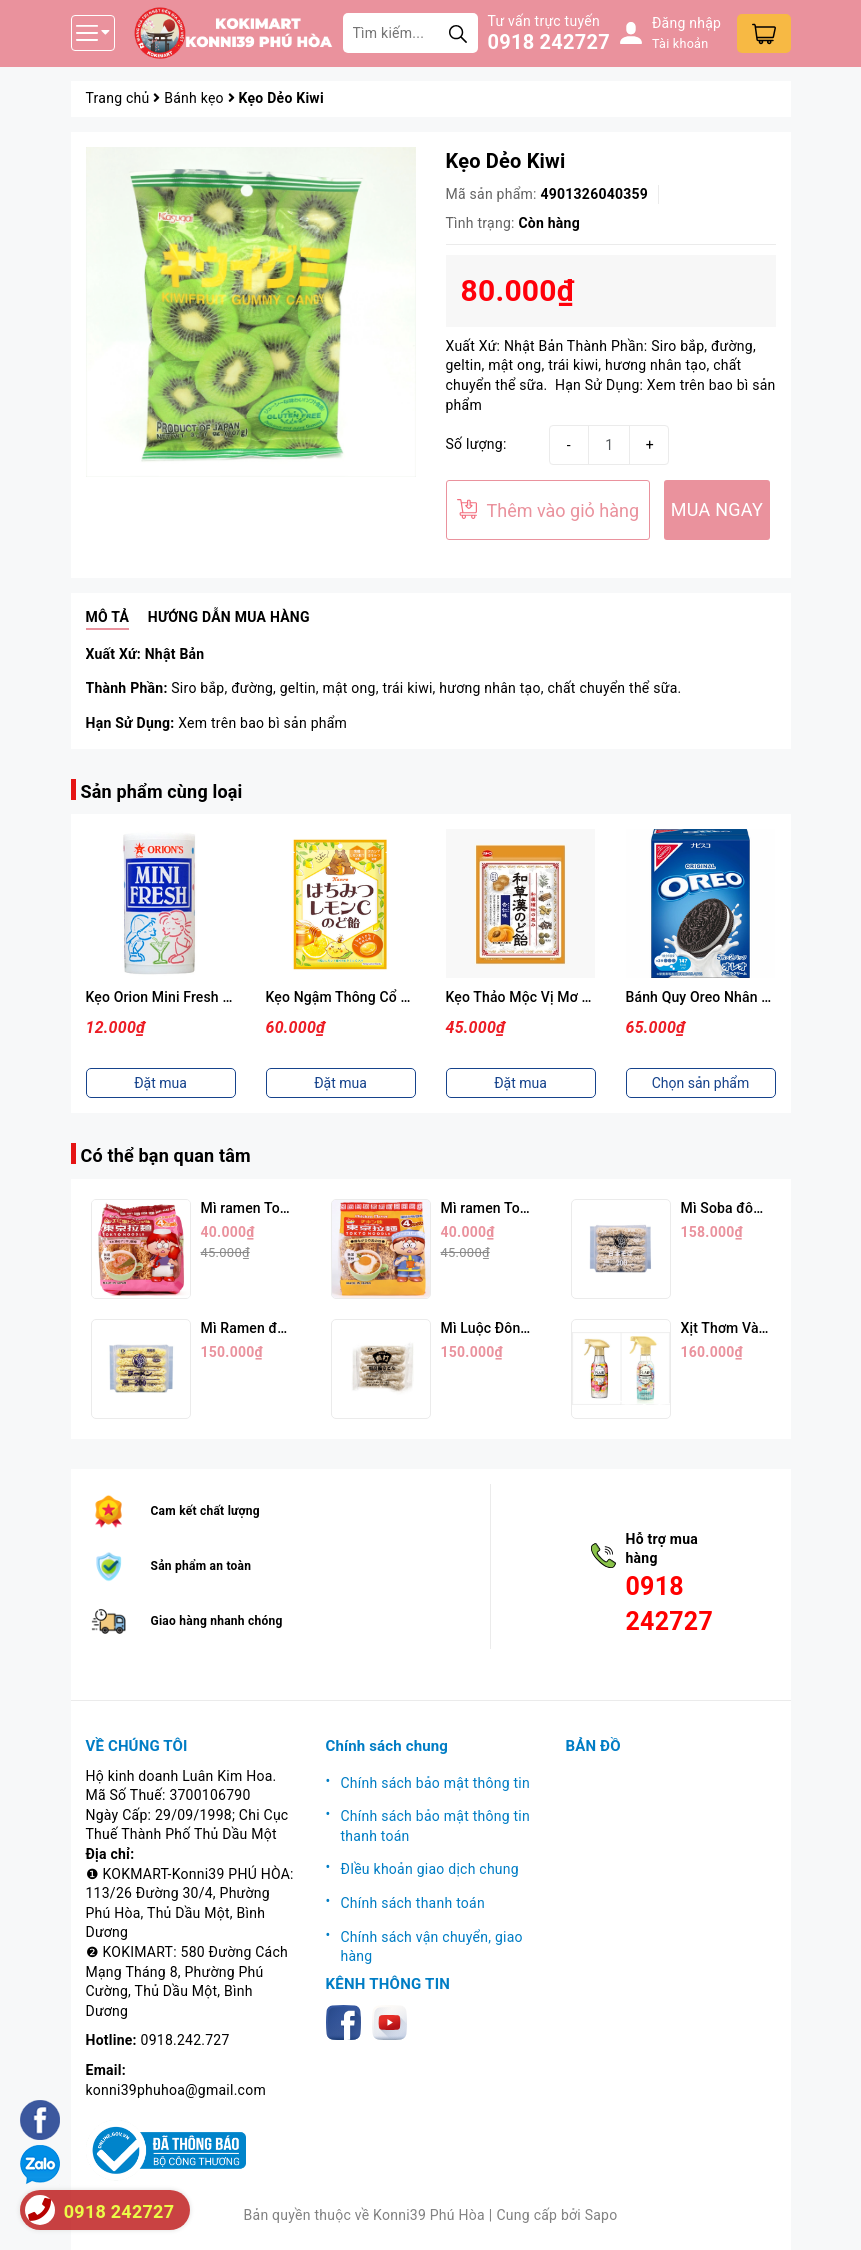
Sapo (601, 2215)
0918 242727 (549, 42)
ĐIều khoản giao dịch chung (430, 1869)
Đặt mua (160, 1083)
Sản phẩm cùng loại (162, 791)
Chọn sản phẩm (701, 1083)
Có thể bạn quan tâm (166, 1155)
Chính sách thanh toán (413, 1903)
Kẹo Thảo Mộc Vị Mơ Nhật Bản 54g (557, 997)
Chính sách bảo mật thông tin (436, 1783)
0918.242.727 (185, 2040)
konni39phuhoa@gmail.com (176, 2090)
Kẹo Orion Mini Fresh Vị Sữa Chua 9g (203, 997)
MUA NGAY (717, 509)
